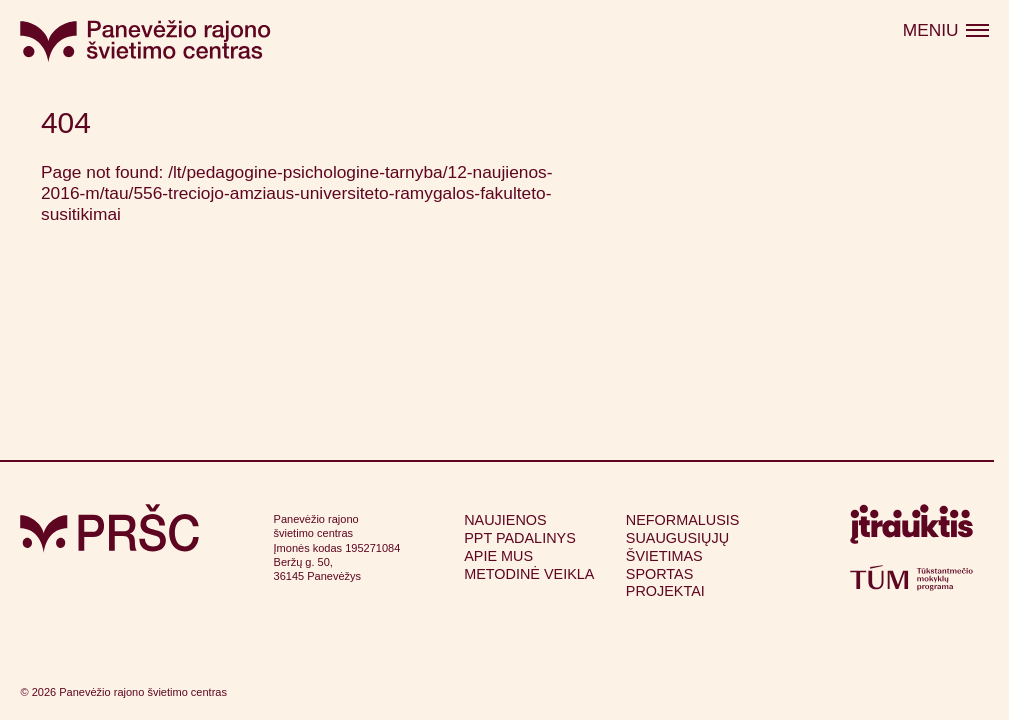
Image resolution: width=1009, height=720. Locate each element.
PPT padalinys (520, 538)
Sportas (660, 574)
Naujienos (505, 520)
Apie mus (498, 556)
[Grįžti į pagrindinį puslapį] (109, 528)
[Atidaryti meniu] (945, 31)
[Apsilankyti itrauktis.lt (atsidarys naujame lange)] (911, 529)
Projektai (665, 591)
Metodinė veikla (529, 574)
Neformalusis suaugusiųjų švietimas (683, 537)
